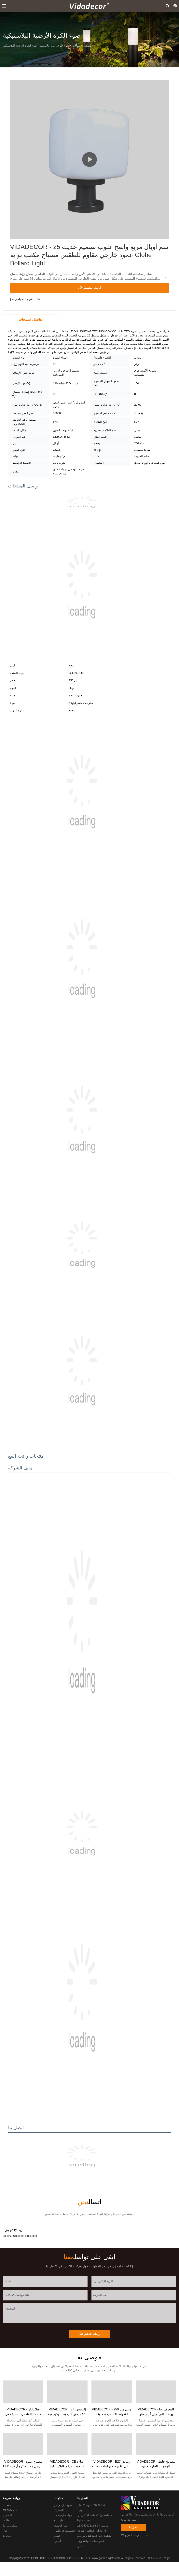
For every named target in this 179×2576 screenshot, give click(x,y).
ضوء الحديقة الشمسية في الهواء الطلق (64, 2530)
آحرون (57, 2540)
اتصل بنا (7, 2535)
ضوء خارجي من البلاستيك (55, 45)
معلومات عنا (10, 2525)
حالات (6, 2520)
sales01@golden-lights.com (20, 2235)
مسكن (88, 45)
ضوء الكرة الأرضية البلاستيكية (20, 45)
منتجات (77, 45)
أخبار (5, 2530)
